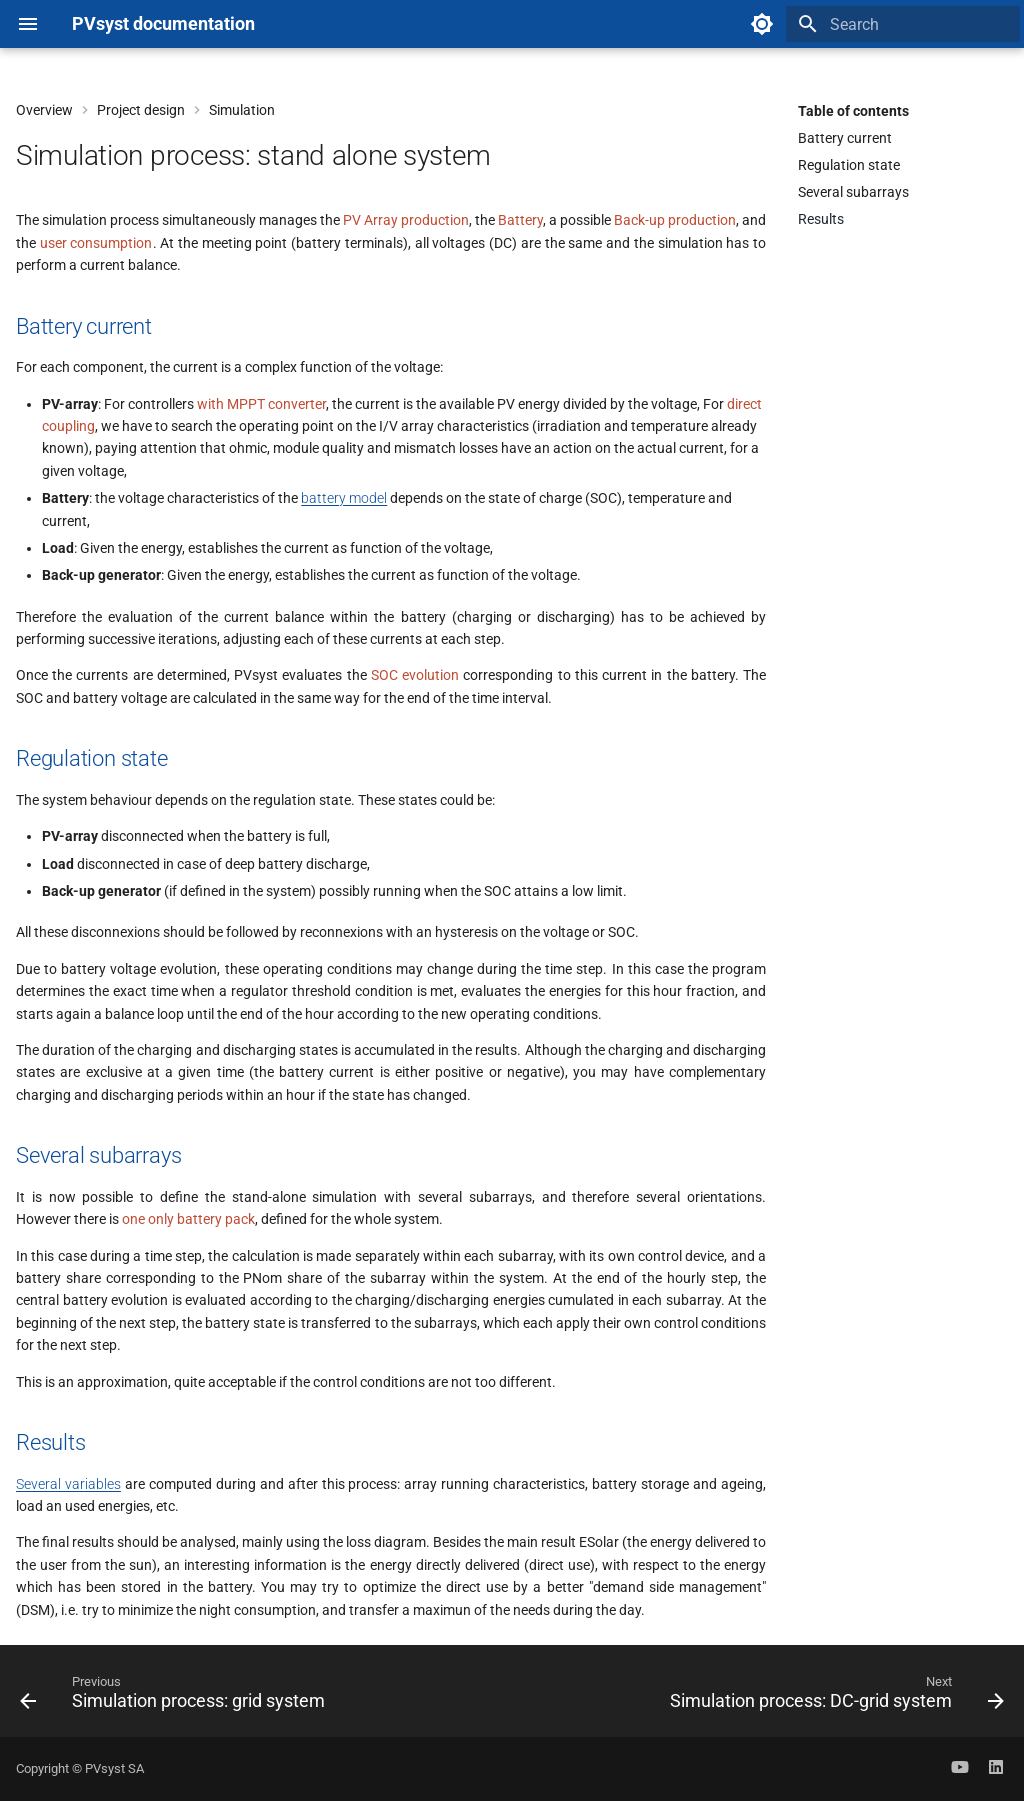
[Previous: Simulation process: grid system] (176, 1697)
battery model (344, 498)
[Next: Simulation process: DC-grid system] (833, 1697)
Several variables (68, 1484)
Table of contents (853, 111)
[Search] (903, 24)
